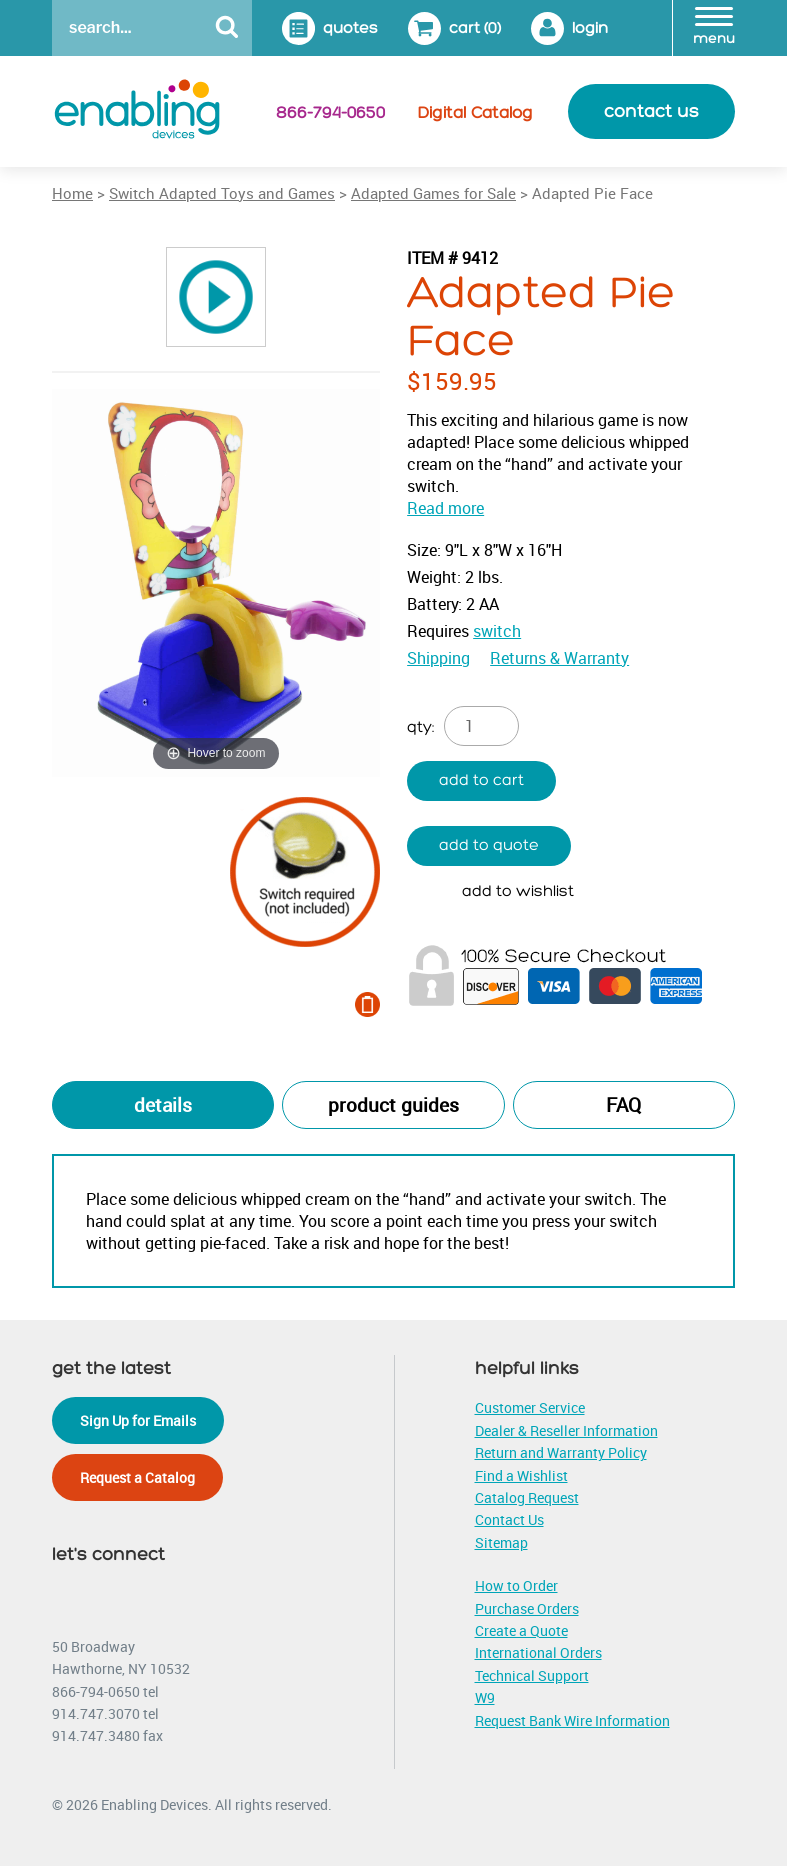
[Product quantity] (481, 726)
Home (72, 193)
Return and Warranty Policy (561, 1452)
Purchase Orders (527, 1608)
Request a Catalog (137, 1477)
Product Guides (393, 1105)
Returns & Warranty (559, 658)
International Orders (538, 1652)
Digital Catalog (475, 113)
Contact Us (509, 1519)
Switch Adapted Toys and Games (222, 193)
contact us (651, 111)
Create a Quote (521, 1630)
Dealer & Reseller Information (566, 1430)
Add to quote (489, 845)
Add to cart (481, 780)
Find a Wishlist (521, 1475)
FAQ (623, 1105)
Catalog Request (527, 1497)
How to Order (516, 1585)
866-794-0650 (330, 113)
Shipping (438, 658)
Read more (445, 508)
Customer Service (530, 1407)
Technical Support (532, 1675)
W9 (485, 1697)
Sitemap (501, 1542)
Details (163, 1105)
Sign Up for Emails (138, 1420)
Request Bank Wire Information (572, 1720)
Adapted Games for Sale (433, 193)
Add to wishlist (518, 891)
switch (497, 631)
